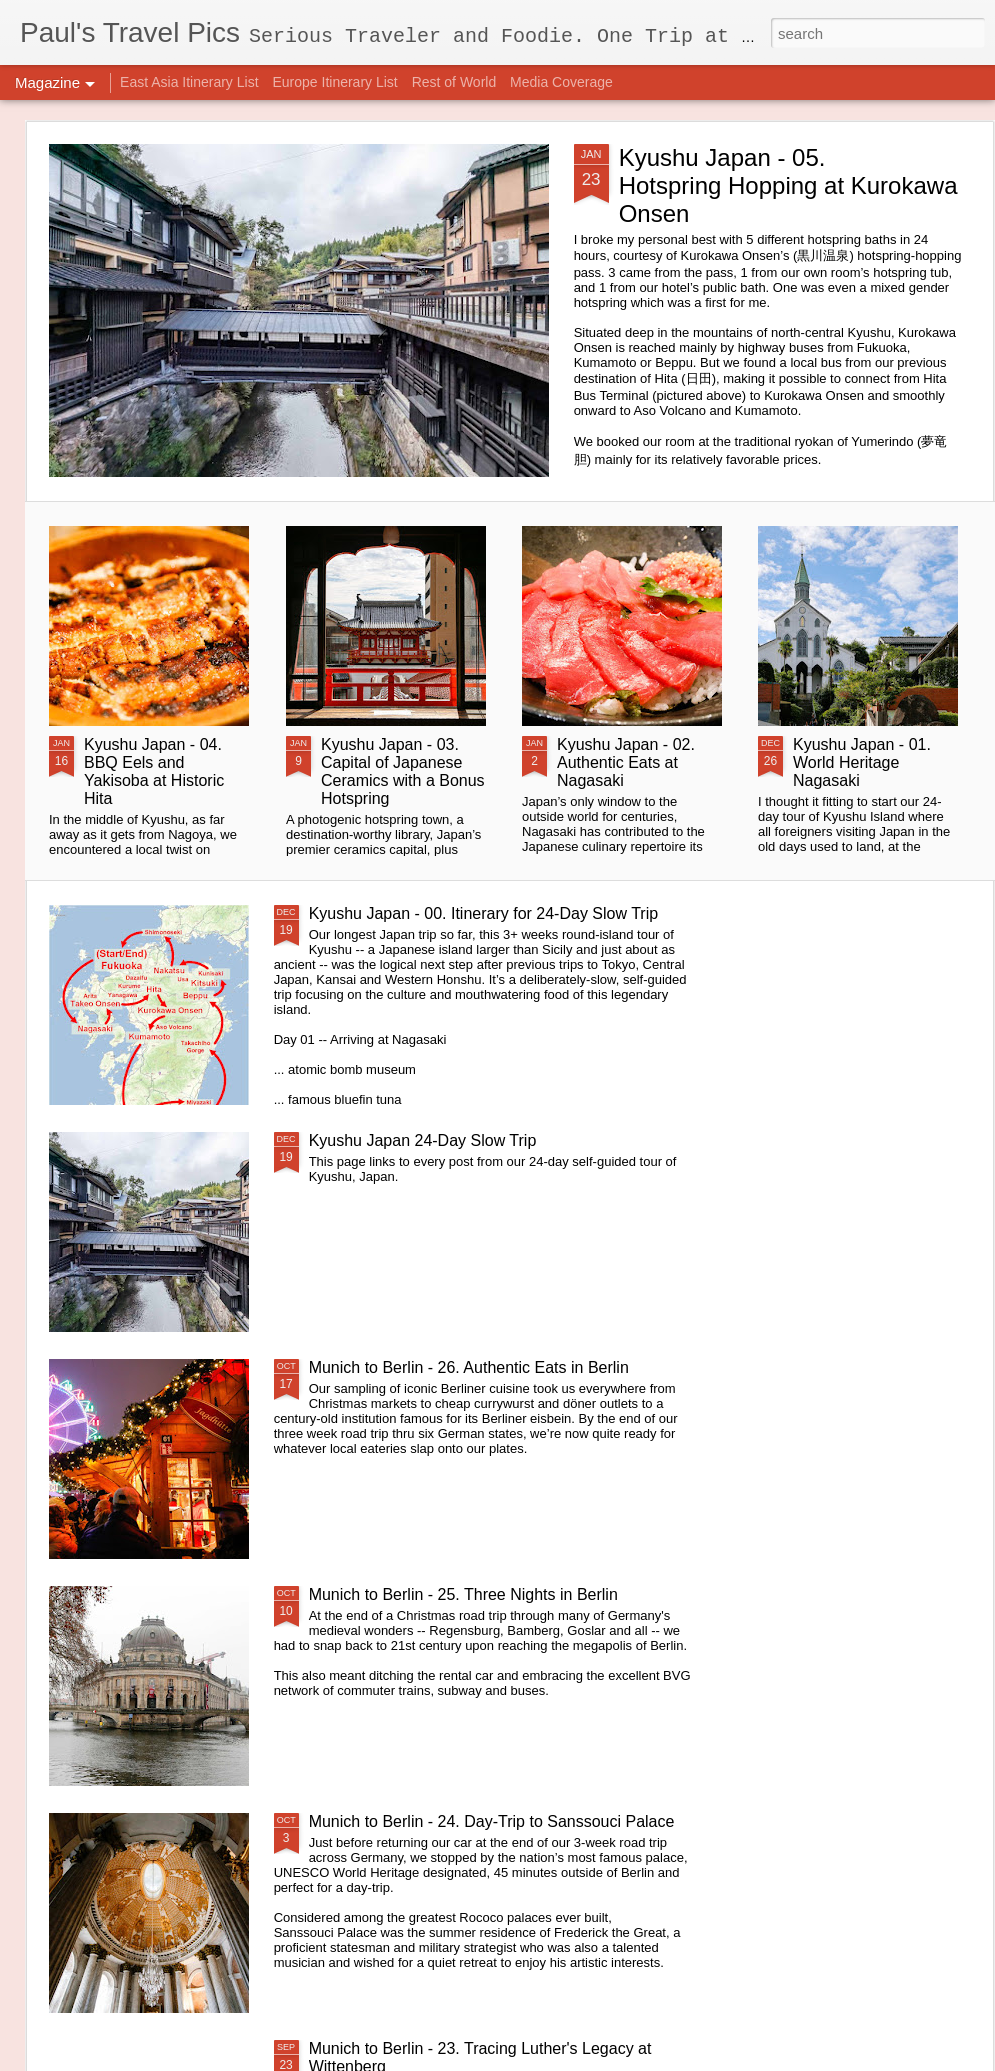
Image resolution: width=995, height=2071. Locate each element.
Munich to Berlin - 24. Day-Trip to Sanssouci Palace (492, 1821)
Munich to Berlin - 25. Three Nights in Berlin (463, 1594)
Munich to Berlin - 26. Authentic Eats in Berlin (469, 1367)
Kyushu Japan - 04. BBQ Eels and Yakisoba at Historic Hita (154, 771)
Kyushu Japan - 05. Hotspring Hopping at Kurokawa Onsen (788, 185)
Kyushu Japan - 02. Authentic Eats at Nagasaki (626, 762)
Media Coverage (561, 82)
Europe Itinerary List (334, 82)
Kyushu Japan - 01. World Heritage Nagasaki (862, 762)
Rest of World (454, 82)
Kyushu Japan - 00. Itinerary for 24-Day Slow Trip (484, 913)
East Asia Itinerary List (189, 82)
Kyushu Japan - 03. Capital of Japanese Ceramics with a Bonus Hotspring (403, 771)
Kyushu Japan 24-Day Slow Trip (423, 1140)
